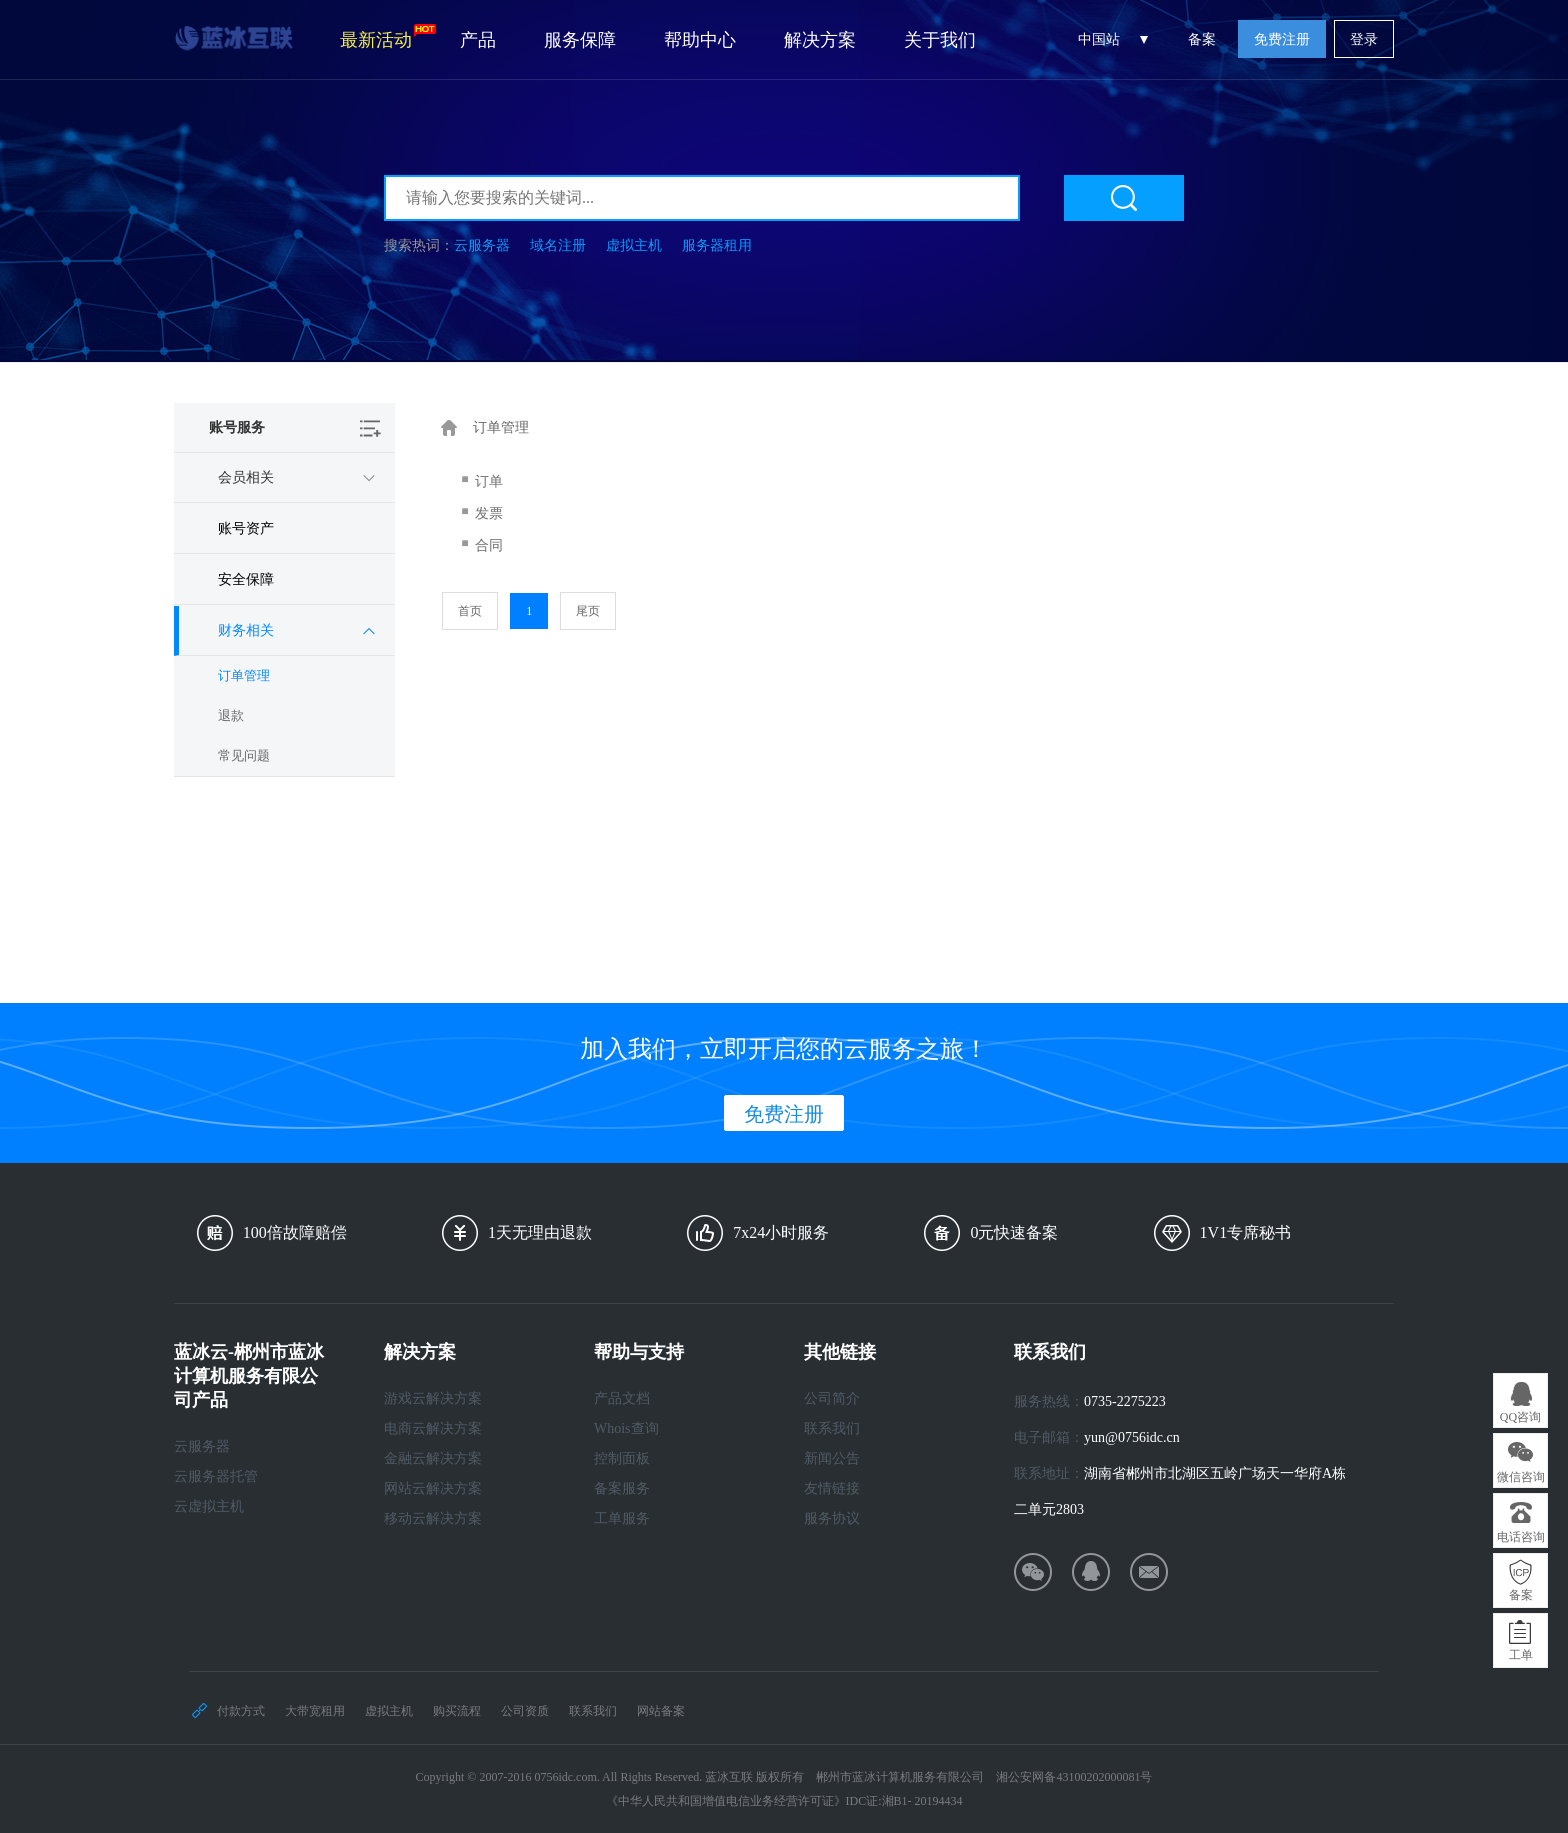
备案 (1202, 39)
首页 (470, 611)
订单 (489, 481)
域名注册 (558, 245)
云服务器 (482, 245)
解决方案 (820, 40)
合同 (489, 545)
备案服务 (622, 1488)
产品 (478, 40)
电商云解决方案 (433, 1428)
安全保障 (246, 579)
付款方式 (241, 1711)
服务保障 (580, 40)
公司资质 (525, 1711)
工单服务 (622, 1518)
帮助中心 (700, 40)
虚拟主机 (634, 245)
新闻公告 (832, 1458)
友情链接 (832, 1488)
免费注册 (1282, 39)
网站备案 (661, 1711)
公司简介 (832, 1398)
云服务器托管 (216, 1476)
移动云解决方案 (433, 1518)
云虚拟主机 (209, 1506)
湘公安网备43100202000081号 (1074, 1777)
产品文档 (622, 1398)
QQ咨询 (1520, 1417)
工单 (1521, 1655)
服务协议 (832, 1518)
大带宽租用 (315, 1711)
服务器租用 (717, 245)
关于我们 (940, 40)
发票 (489, 513)
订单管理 (244, 675)
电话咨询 (1521, 1537)
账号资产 (246, 528)
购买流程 (457, 1711)
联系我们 (832, 1428)
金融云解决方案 (433, 1458)
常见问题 (244, 755)
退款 (231, 715)
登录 (1364, 39)
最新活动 (388, 37)
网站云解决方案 (433, 1488)
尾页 (588, 611)
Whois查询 (626, 1428)
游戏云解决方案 (433, 1398)
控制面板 (622, 1458)
